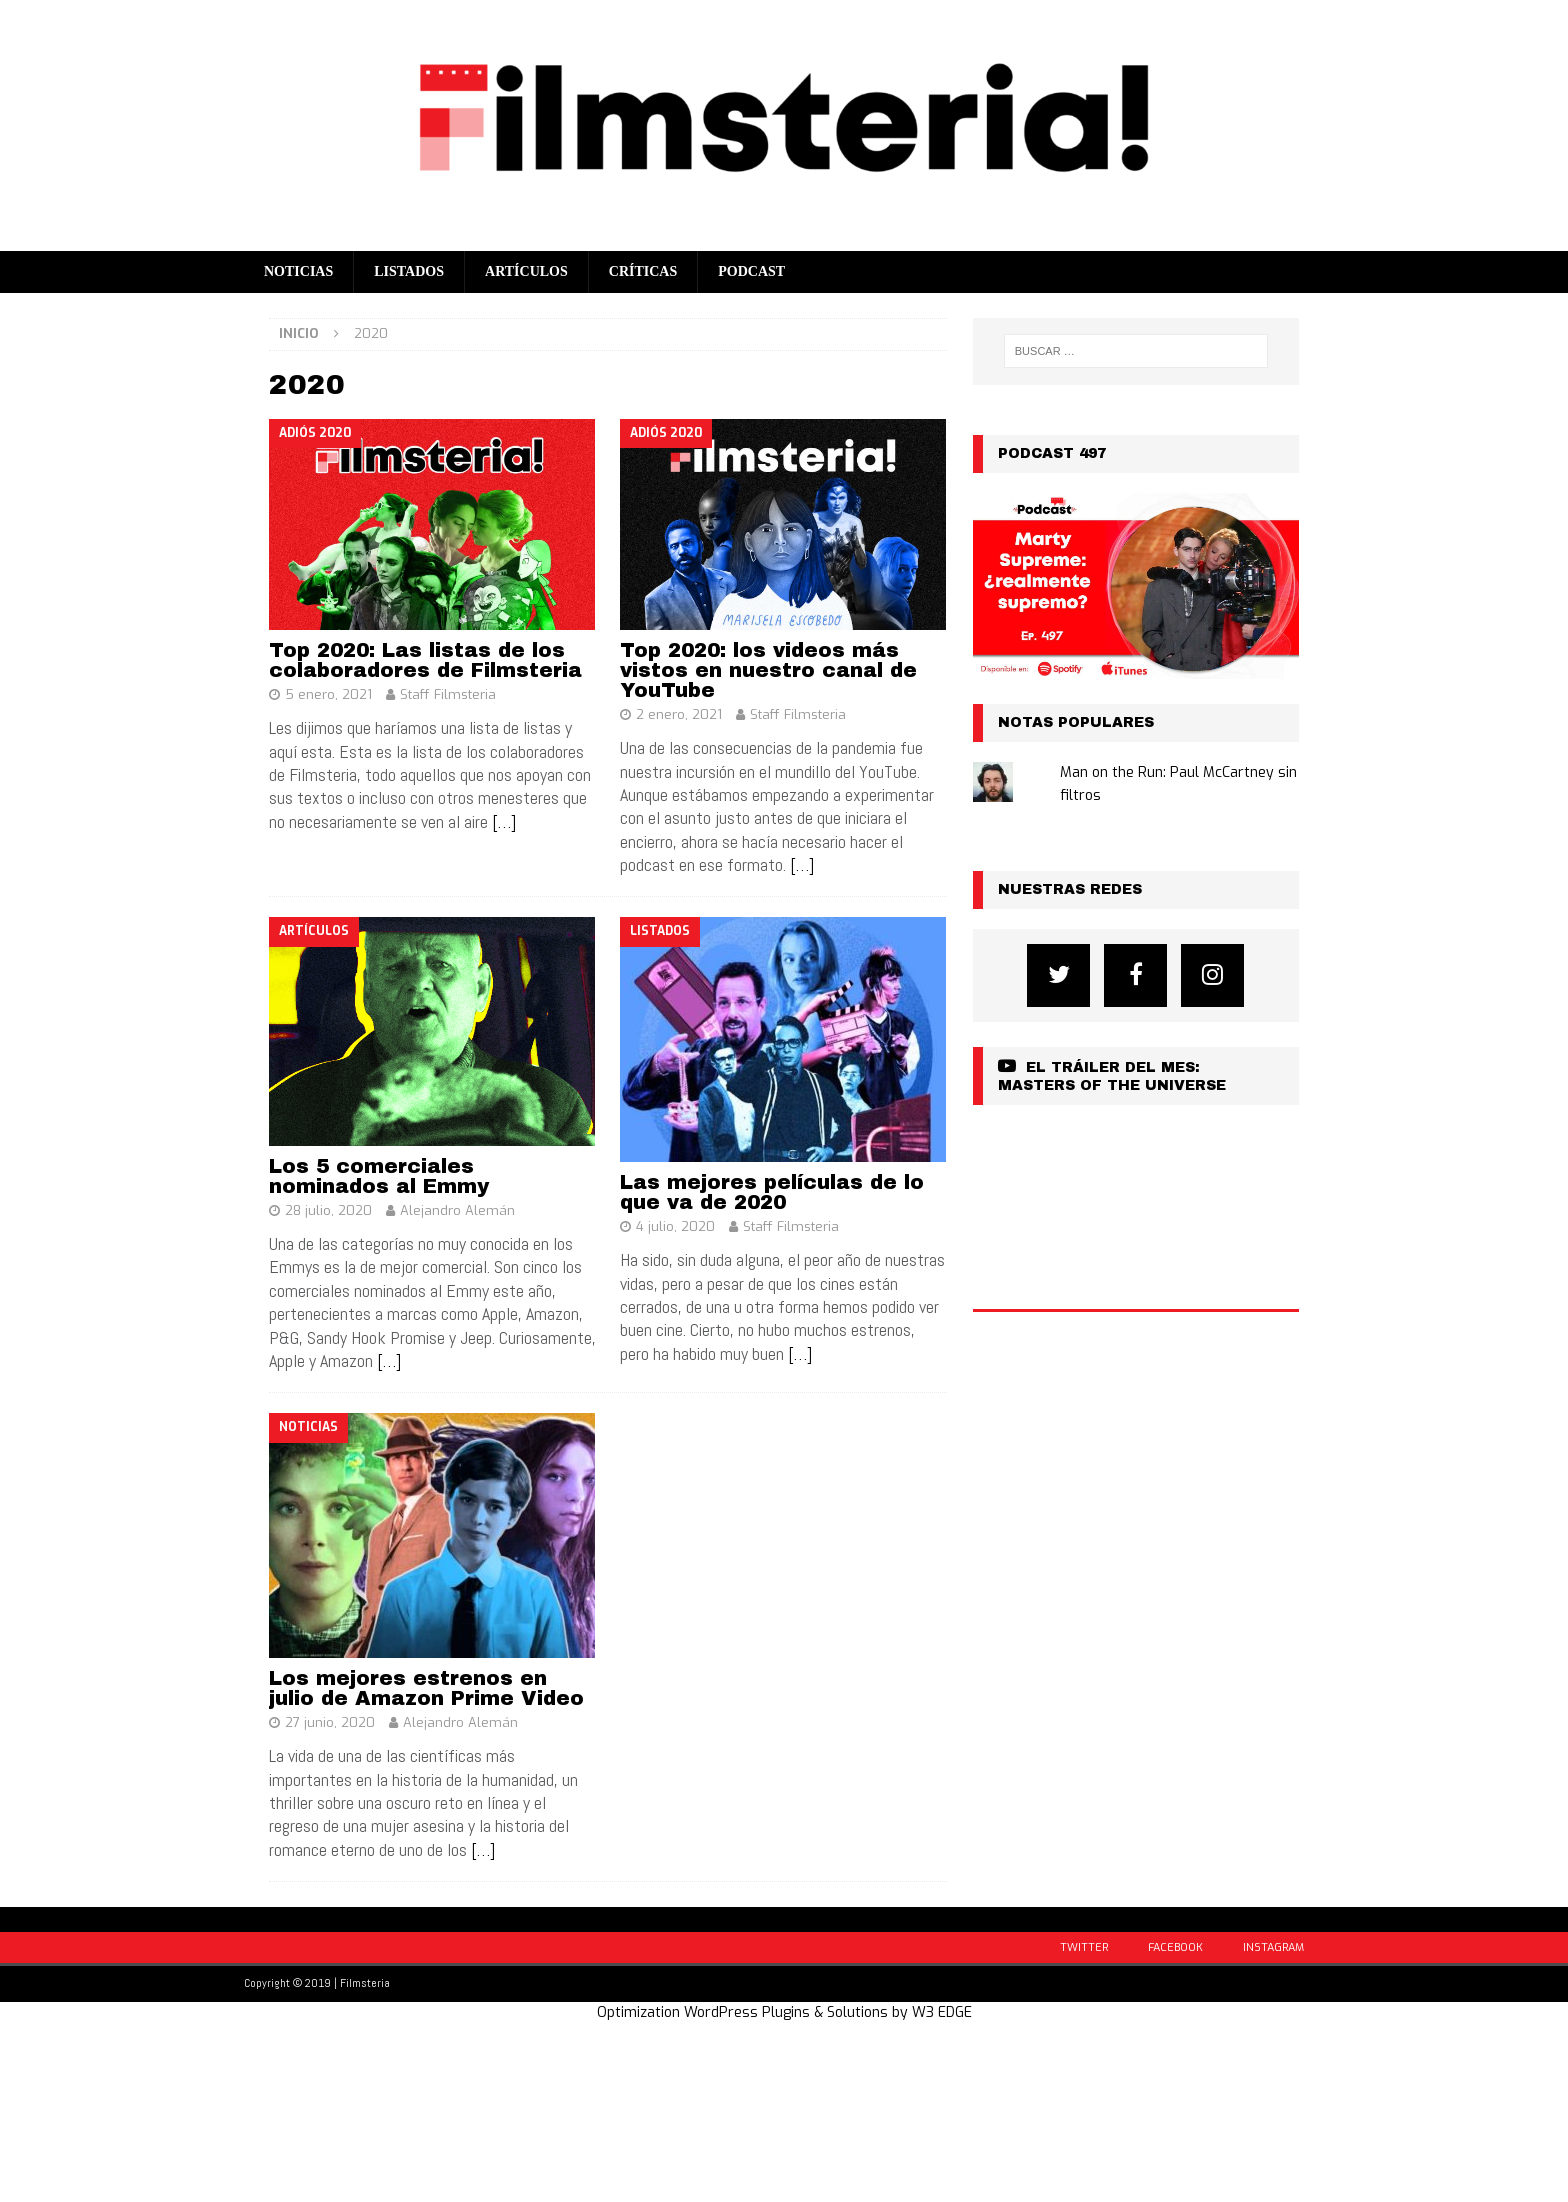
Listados (409, 271)
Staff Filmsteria (448, 694)
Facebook (1175, 1947)
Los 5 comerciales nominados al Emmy (379, 1176)
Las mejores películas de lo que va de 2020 (772, 1192)
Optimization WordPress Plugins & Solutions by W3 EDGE (784, 2012)
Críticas (643, 271)
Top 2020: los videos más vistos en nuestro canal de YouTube (768, 670)
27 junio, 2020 (330, 1722)
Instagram (1273, 1947)
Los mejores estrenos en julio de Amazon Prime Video (426, 1688)
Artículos (526, 271)
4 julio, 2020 (675, 1226)
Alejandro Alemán (457, 1210)
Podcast (751, 271)
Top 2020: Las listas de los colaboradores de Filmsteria (425, 660)
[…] (504, 821)
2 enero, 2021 (679, 714)
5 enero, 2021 (328, 694)
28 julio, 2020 (328, 1210)
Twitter (1084, 1947)
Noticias (298, 271)
